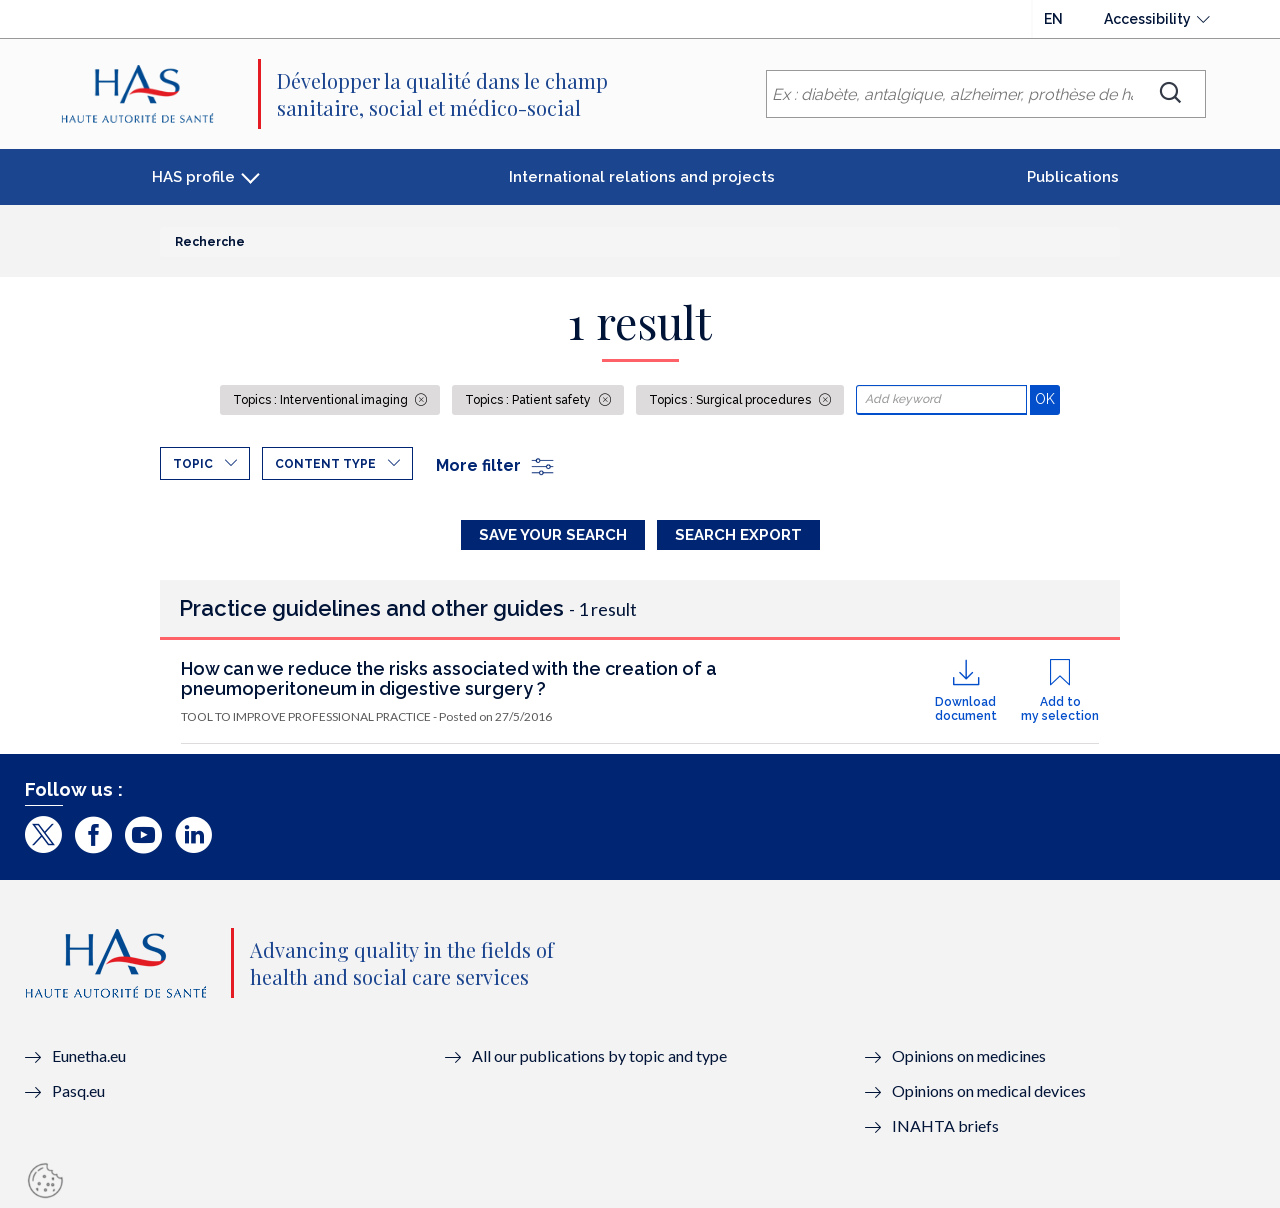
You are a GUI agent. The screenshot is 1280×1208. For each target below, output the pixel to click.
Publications (1073, 177)
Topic (193, 464)
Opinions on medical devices (989, 1090)
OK (1047, 398)
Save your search (553, 535)
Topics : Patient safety (529, 400)
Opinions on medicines (969, 1055)
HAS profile (193, 177)
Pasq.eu (78, 1090)
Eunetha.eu (89, 1055)
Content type (325, 464)
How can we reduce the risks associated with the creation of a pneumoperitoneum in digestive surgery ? (449, 678)
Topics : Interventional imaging (322, 400)
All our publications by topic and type (599, 1055)
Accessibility (1147, 19)
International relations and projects (642, 177)
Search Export (738, 535)
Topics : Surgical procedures (731, 400)
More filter (496, 465)
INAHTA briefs (945, 1125)
